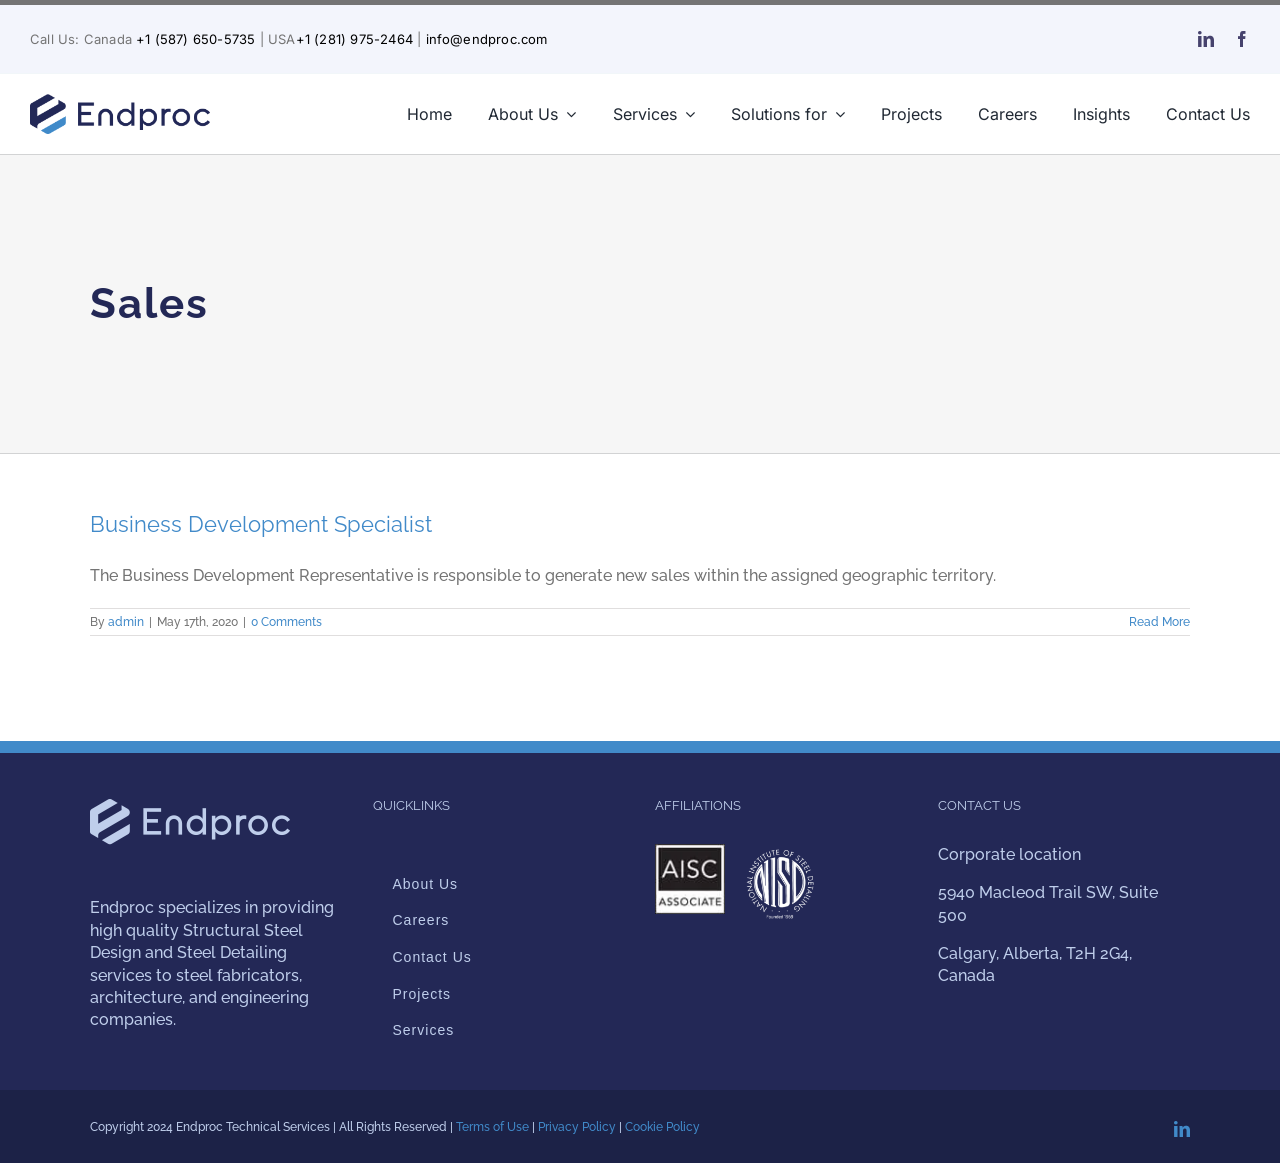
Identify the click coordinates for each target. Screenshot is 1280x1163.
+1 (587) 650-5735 (195, 39)
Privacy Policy (577, 1127)
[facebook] (1242, 39)
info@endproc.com (487, 39)
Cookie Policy (662, 1127)
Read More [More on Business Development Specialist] (1159, 622)
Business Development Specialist (261, 524)
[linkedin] (1206, 39)
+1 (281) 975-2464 (354, 39)
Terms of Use (492, 1127)
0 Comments (286, 622)
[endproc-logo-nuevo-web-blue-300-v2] (120, 99)
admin (126, 622)
